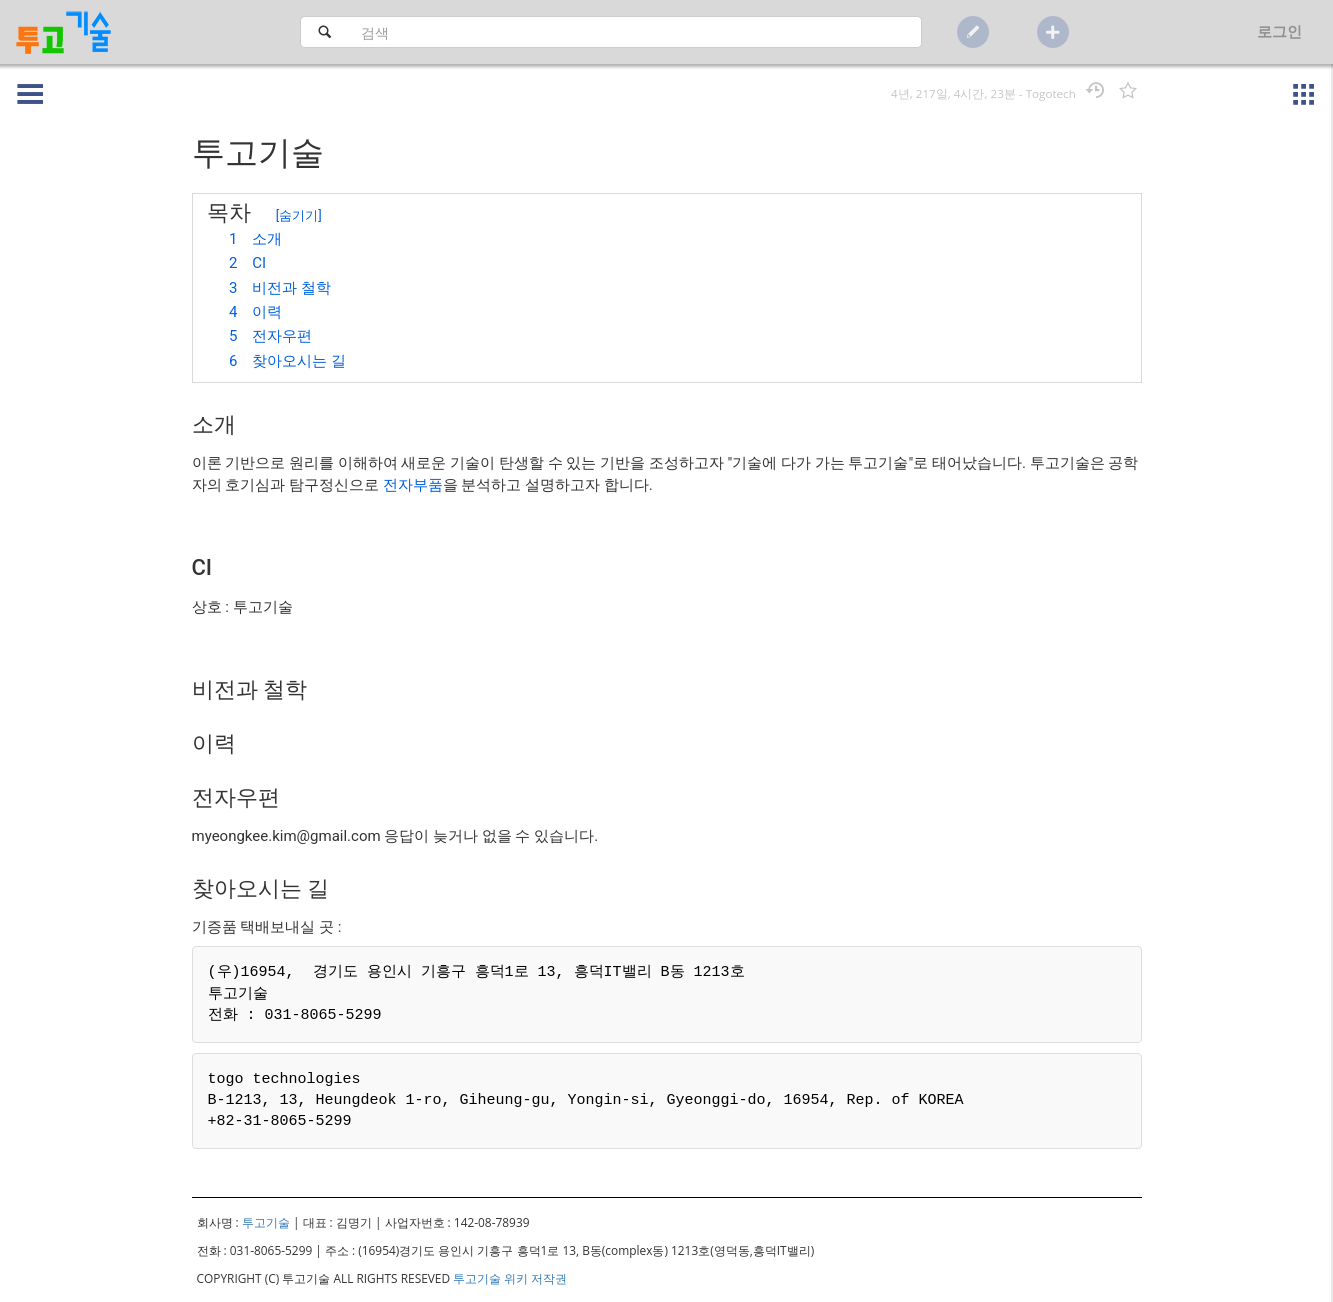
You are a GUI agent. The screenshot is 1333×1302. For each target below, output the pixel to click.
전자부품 (413, 485)
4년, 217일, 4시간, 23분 (953, 93)
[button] (24, 80)
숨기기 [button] (298, 215)
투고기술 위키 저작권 (510, 1278)
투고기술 (266, 1222)
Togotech (1051, 93)
